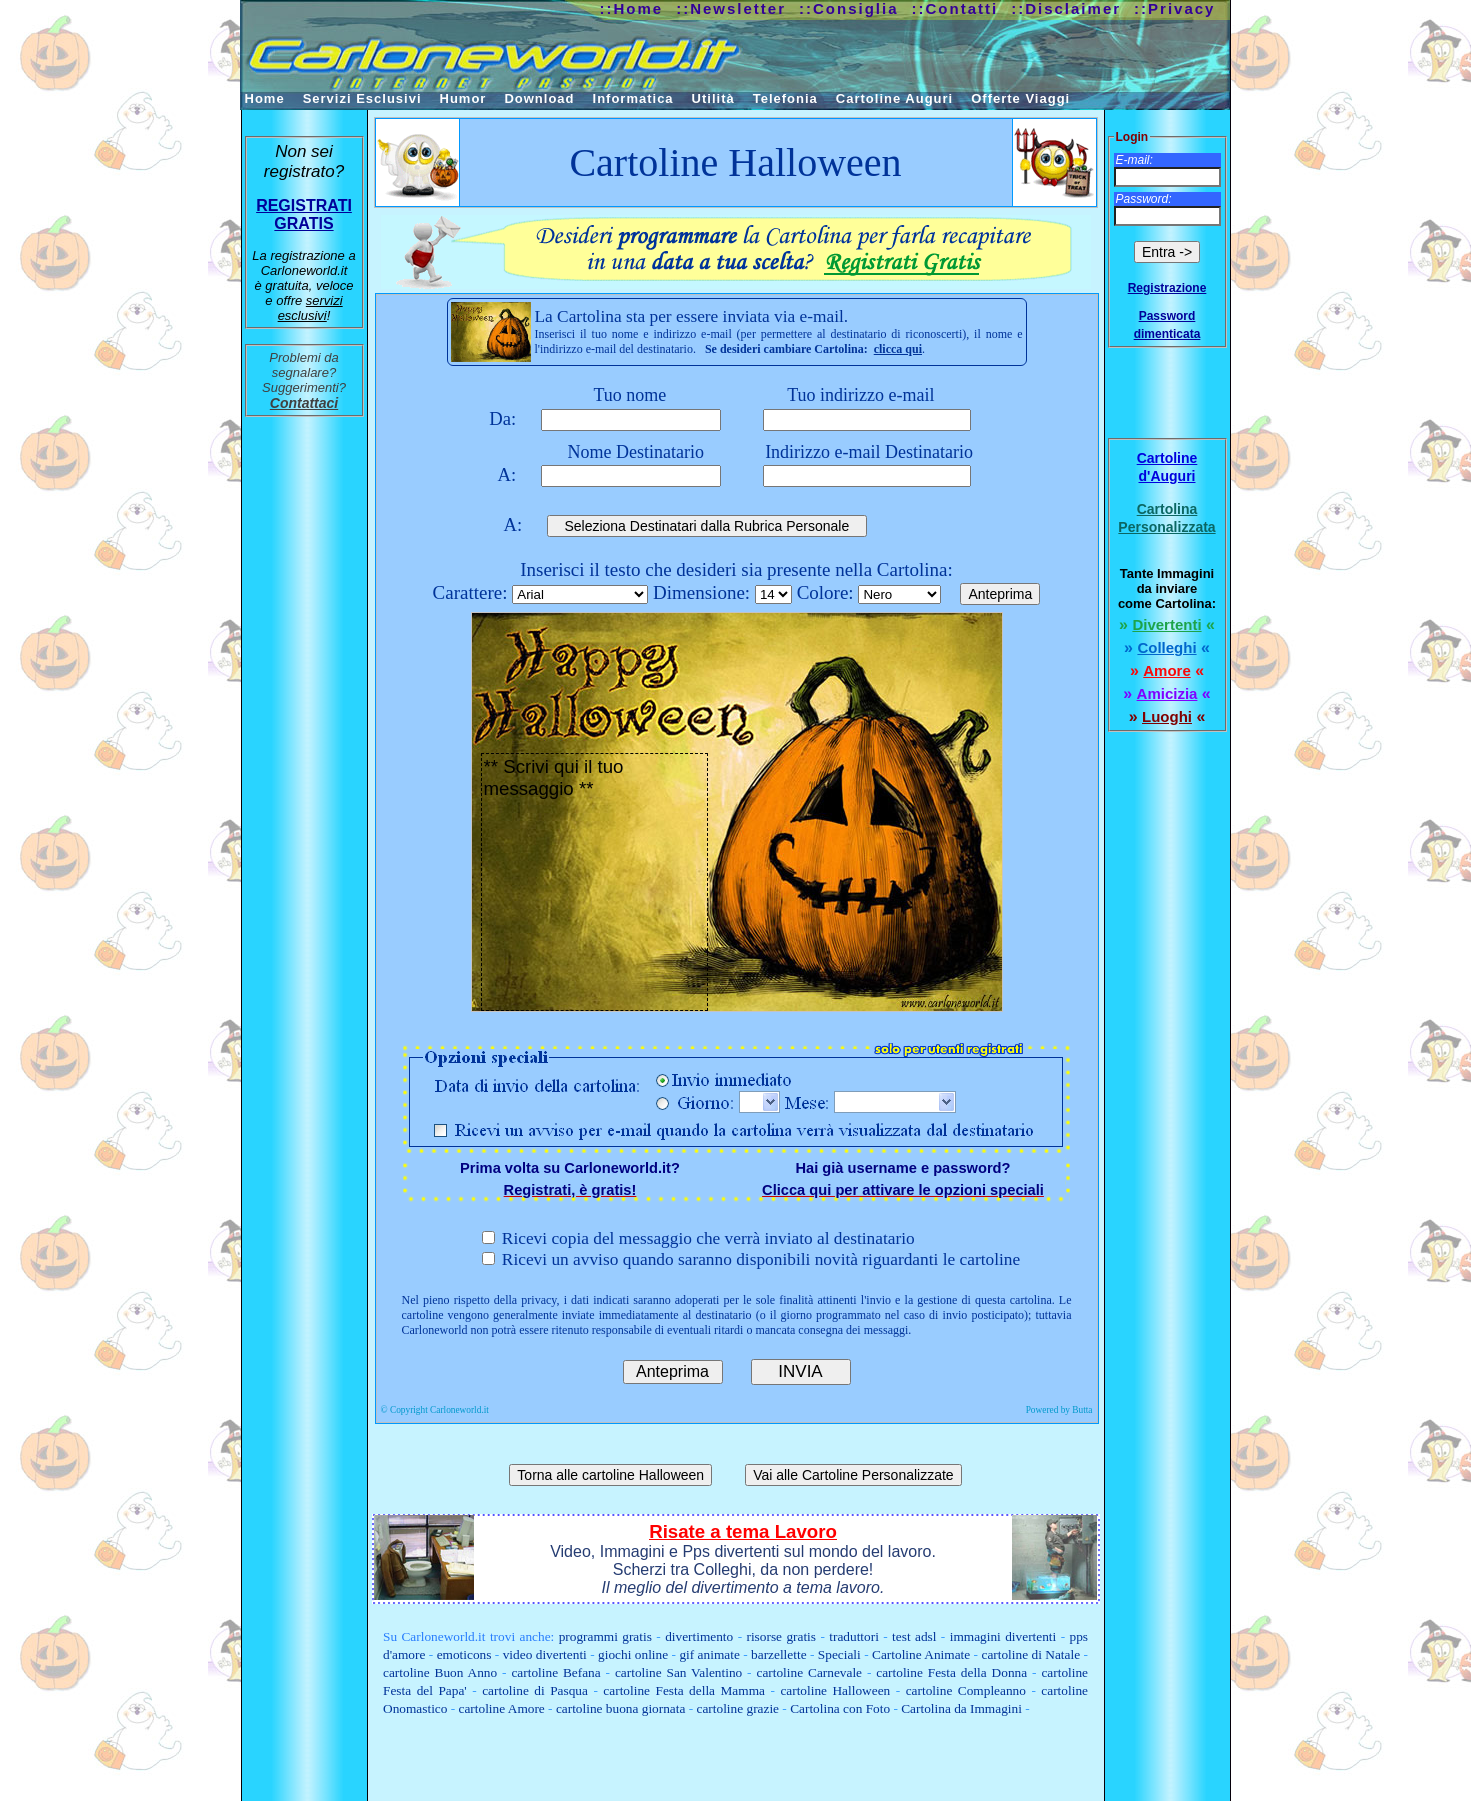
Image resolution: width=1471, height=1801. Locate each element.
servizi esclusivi (310, 308)
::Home (632, 8)
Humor (463, 98)
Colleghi (1166, 647)
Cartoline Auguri (894, 98)
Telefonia (785, 98)
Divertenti (1166, 624)
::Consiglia (849, 8)
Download (539, 98)
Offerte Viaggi (1020, 98)
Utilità (713, 98)
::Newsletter (731, 8)
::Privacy (1174, 8)
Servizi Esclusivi (362, 98)
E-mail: (1134, 160)
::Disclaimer (1066, 8)
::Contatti (955, 8)
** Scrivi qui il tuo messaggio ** (594, 882)
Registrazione (1167, 288)
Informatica (633, 98)
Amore (1167, 670)
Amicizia (1167, 693)
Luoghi (1167, 716)
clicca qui (898, 349)
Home (265, 98)
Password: (1144, 199)
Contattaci (304, 403)
